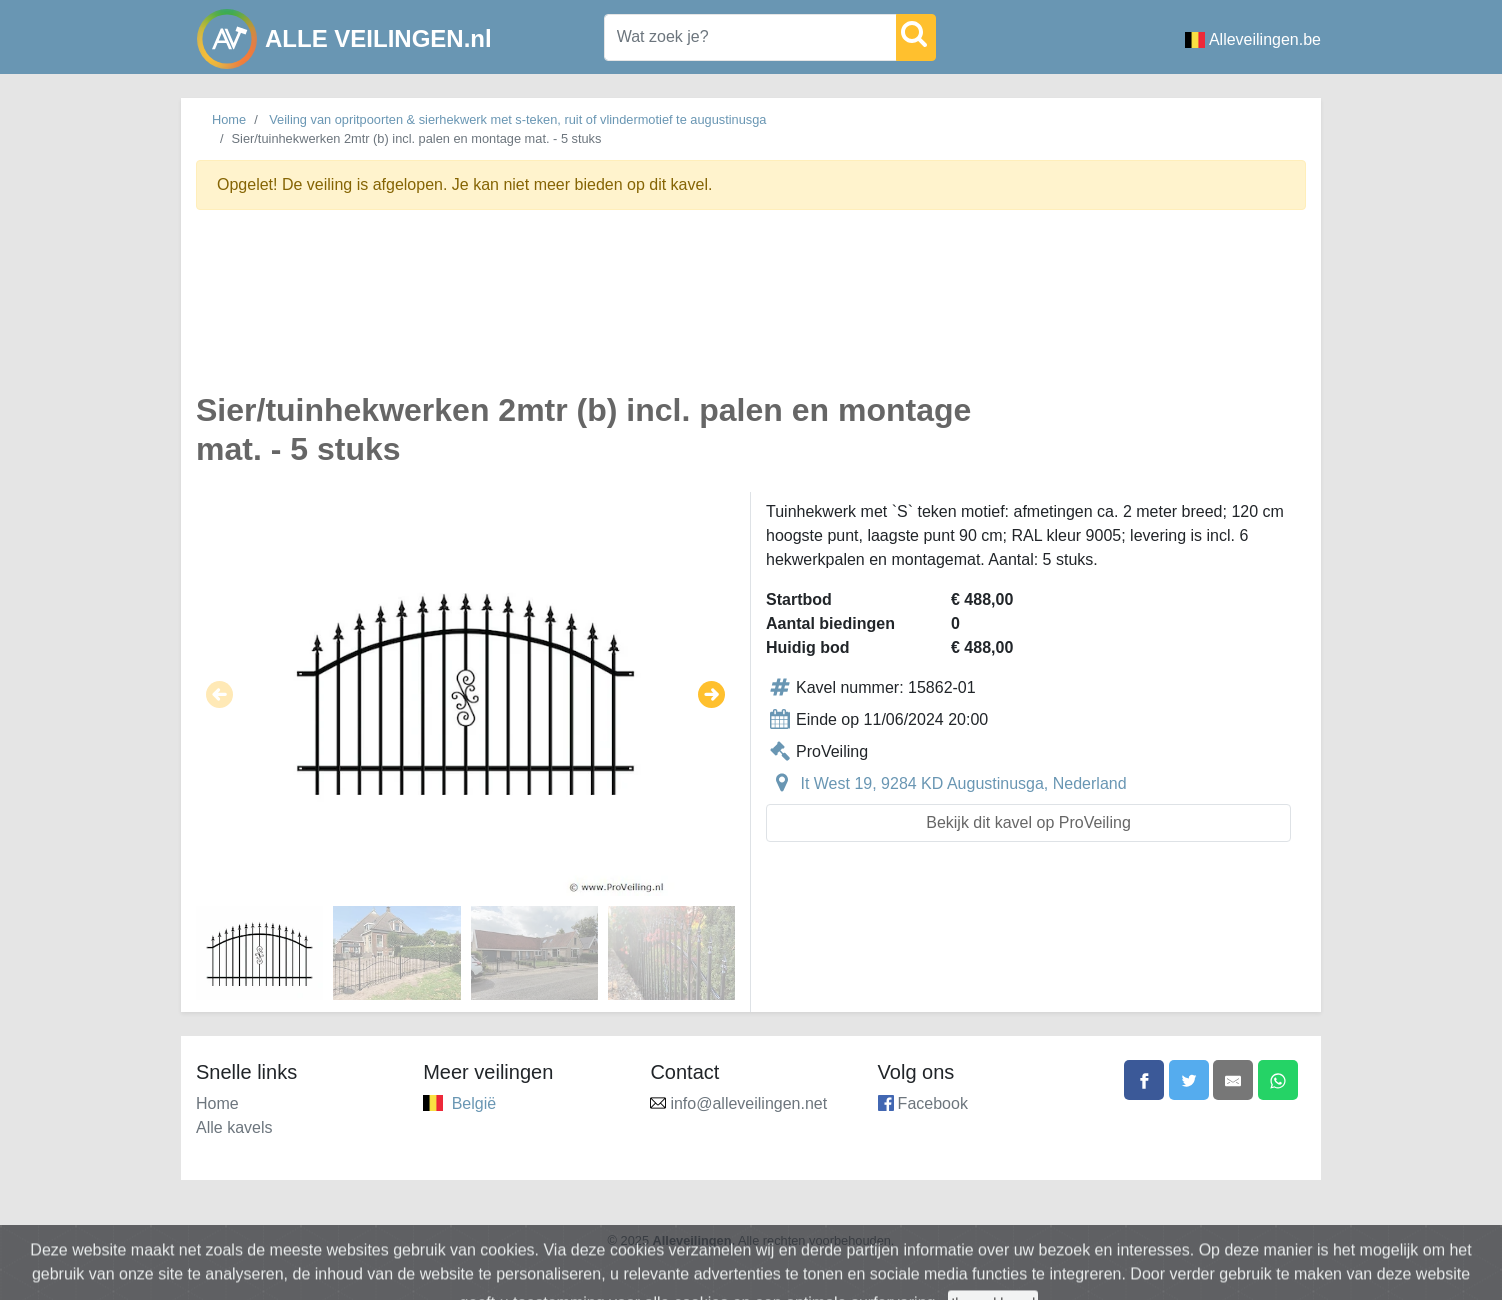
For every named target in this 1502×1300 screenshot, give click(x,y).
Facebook (933, 1103)
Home (229, 119)
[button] (219, 694)
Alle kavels (234, 1127)
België (474, 1103)
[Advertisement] (751, 312)
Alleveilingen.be (1253, 39)
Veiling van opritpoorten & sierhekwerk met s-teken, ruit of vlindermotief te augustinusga (517, 119)
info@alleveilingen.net (748, 1103)
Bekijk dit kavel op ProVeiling (1028, 822)
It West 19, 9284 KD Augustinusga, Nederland (963, 783)
